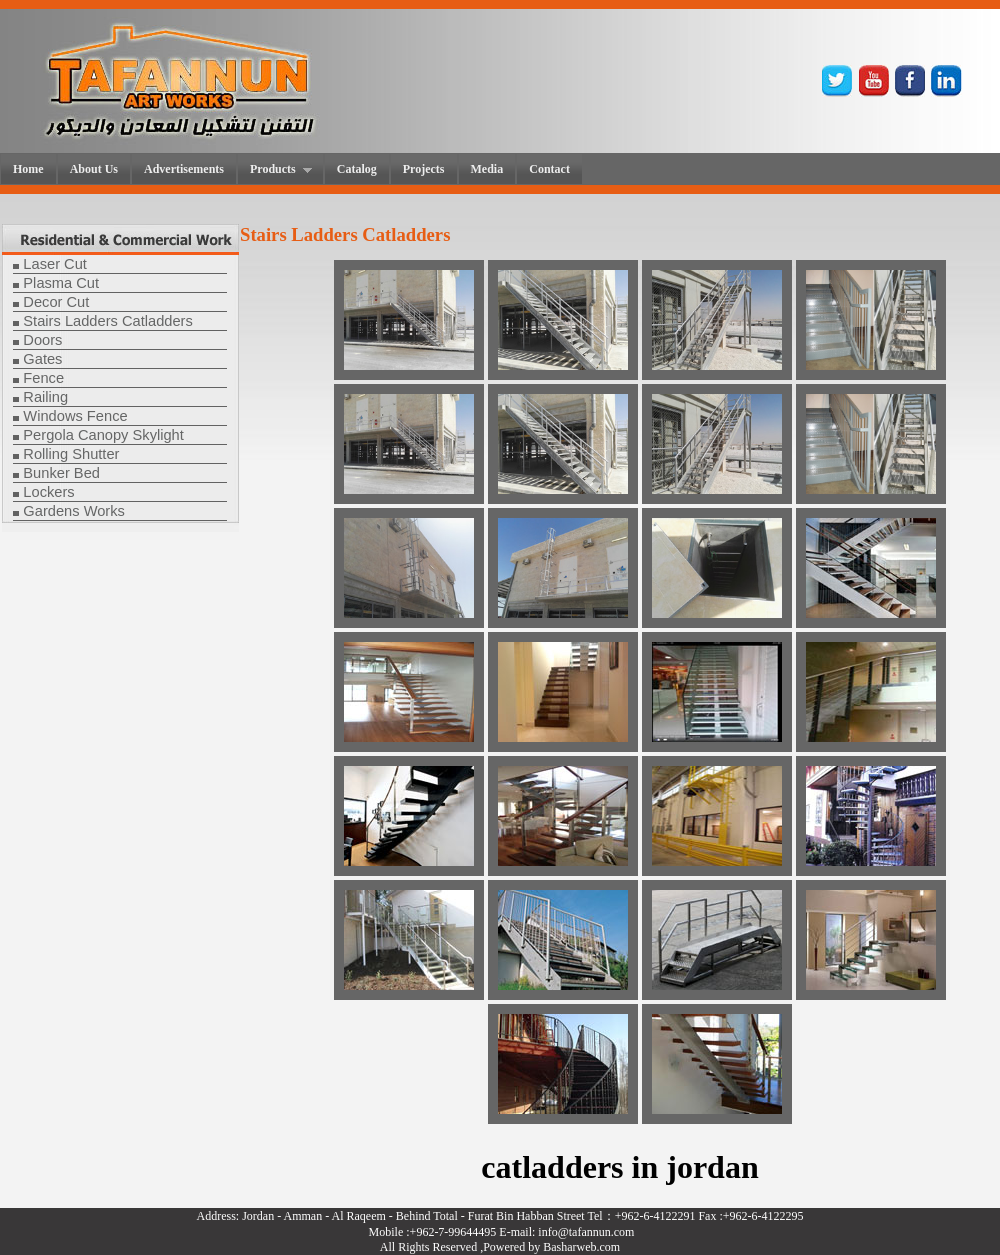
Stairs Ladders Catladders (107, 321)
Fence (43, 378)
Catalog (357, 169)
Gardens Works (74, 511)
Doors (42, 340)
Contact (549, 169)
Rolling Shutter (71, 454)
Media (487, 169)
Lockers (48, 492)
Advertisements (184, 169)
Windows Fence (75, 416)
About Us (94, 169)
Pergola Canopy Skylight (103, 435)
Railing (45, 397)
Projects (424, 169)
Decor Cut (56, 302)
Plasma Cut (61, 283)
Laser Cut (55, 264)
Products (275, 170)
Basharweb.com (581, 1247)
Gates (42, 359)
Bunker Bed (61, 473)
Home (28, 169)
